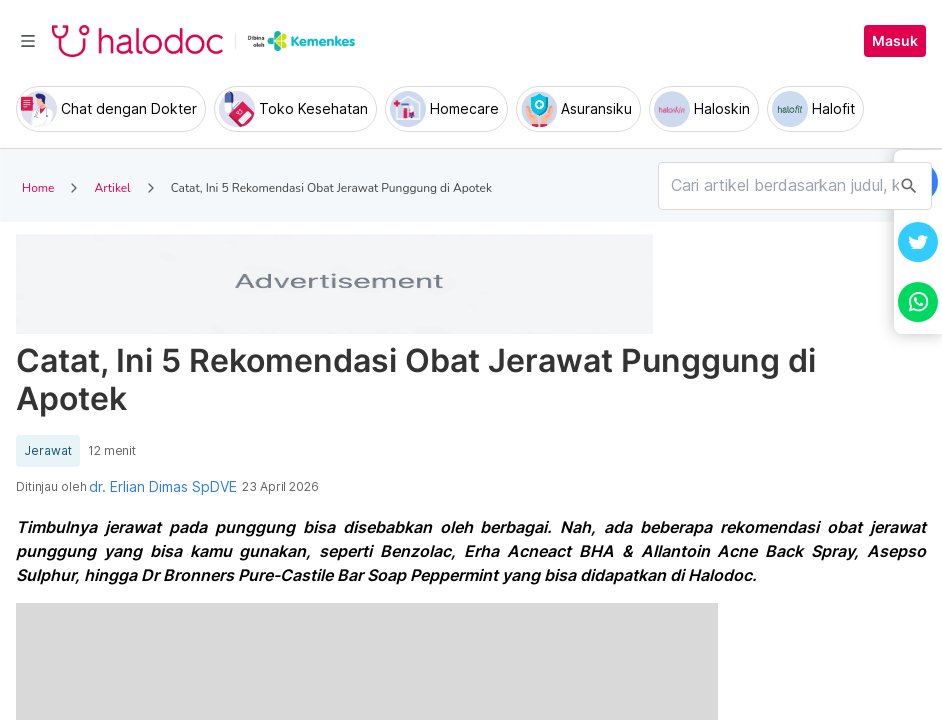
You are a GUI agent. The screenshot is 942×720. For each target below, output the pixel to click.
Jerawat (48, 451)
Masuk (895, 41)
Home (38, 188)
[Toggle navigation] (28, 41)
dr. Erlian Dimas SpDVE (163, 487)
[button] (918, 242)
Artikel (112, 188)
